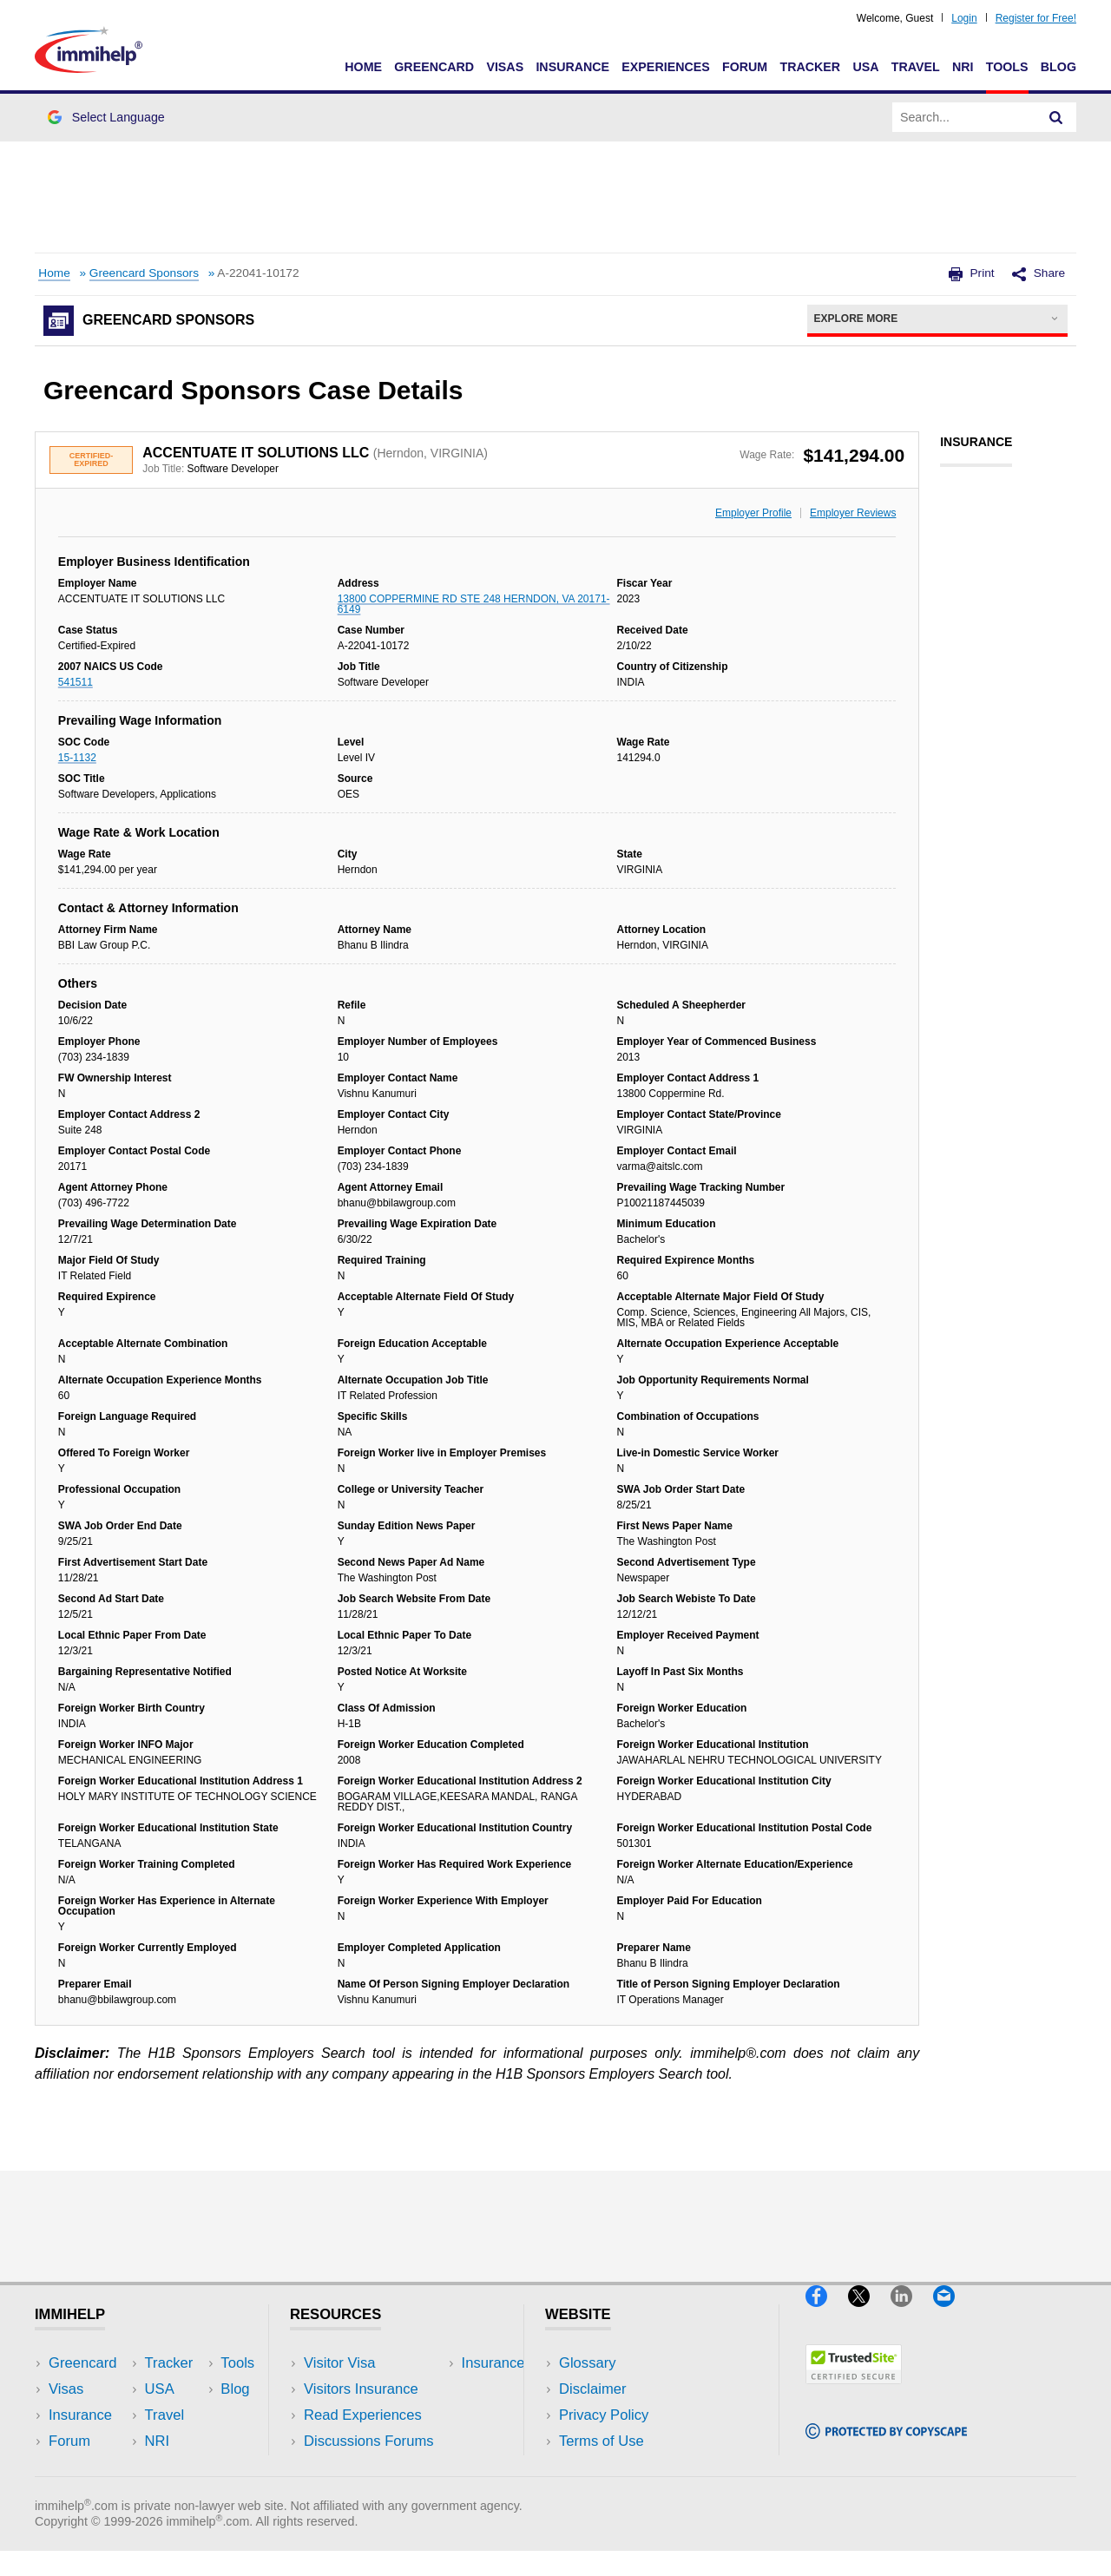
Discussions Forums (369, 2441)
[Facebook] (826, 2313)
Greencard (434, 67)
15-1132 (77, 758)
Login (963, 18)
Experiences (665, 67)
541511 (75, 682)
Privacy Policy (603, 2415)
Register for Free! (1036, 18)
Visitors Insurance (361, 2389)
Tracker (809, 67)
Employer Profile (753, 513)
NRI (963, 67)
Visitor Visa (339, 2363)
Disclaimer (593, 2389)
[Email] (952, 2313)
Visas (504, 67)
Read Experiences (363, 2415)
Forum (744, 67)
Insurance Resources (372, 2468)
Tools (1007, 67)
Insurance (572, 67)
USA (865, 67)
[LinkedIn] (912, 2313)
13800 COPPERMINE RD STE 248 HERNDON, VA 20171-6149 (474, 604)
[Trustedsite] (853, 2391)
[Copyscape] (886, 2446)
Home (363, 67)
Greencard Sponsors (144, 272)
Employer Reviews (853, 513)
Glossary (587, 2363)
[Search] (1056, 117)
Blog (1058, 67)
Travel (915, 67)
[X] (869, 2313)
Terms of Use (601, 2441)
